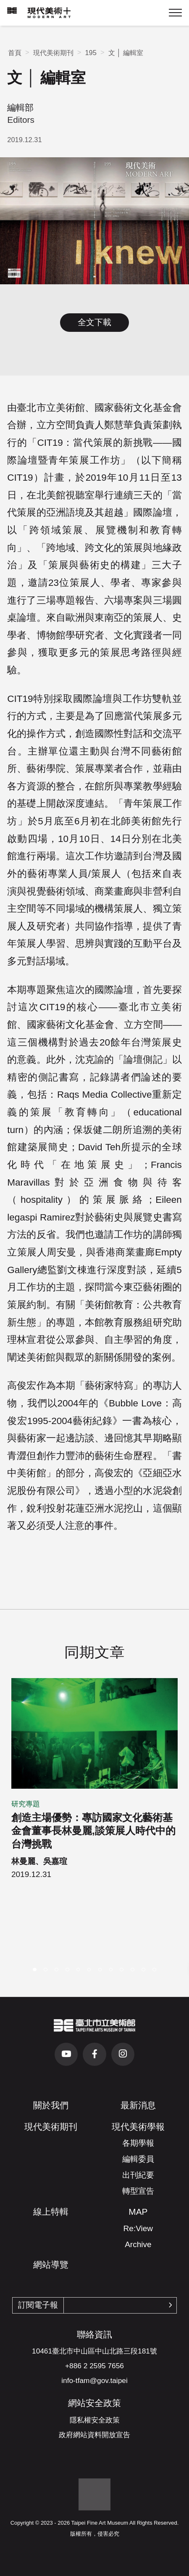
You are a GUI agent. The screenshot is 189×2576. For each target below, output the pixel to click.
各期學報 (138, 2143)
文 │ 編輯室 (125, 52)
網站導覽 (50, 2264)
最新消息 (138, 2105)
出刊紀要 (138, 2175)
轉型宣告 (138, 2191)
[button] (35, 1970)
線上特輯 (50, 2211)
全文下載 (94, 322)
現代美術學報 (138, 2126)
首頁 (14, 52)
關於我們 (50, 2105)
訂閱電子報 (38, 2305)
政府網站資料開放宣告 (94, 2434)
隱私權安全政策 (95, 2420)
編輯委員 (138, 2159)
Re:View (138, 2228)
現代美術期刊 (53, 52)
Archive (138, 2244)
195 (90, 52)
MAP (138, 2211)
